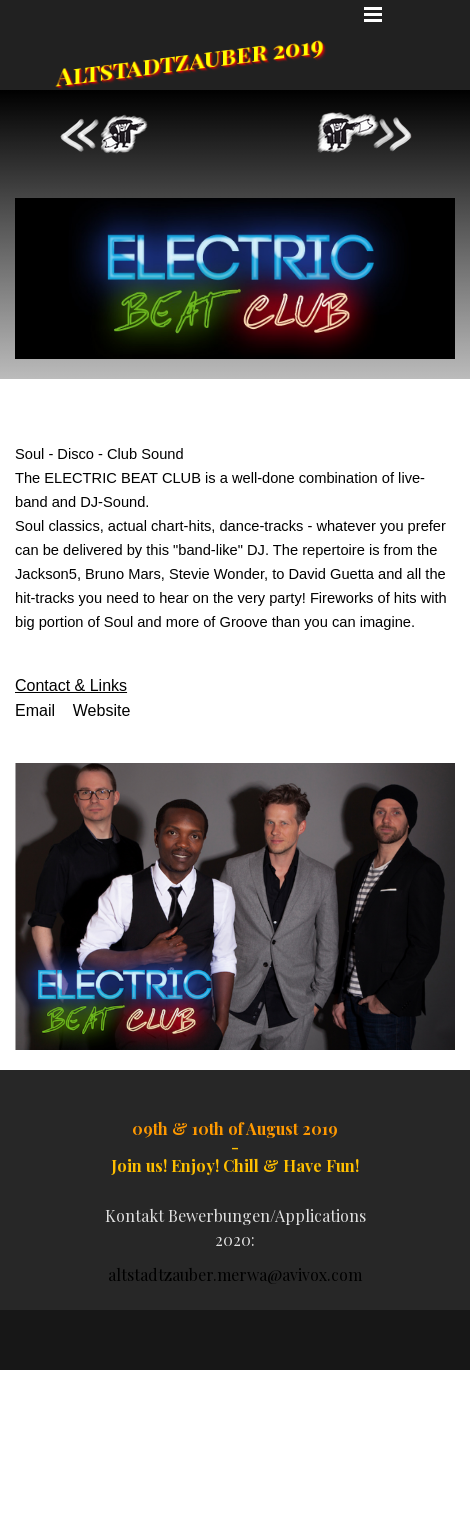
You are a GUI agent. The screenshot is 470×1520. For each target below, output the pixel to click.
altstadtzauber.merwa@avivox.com (235, 1274)
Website (102, 710)
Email (35, 710)
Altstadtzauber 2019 (190, 59)
